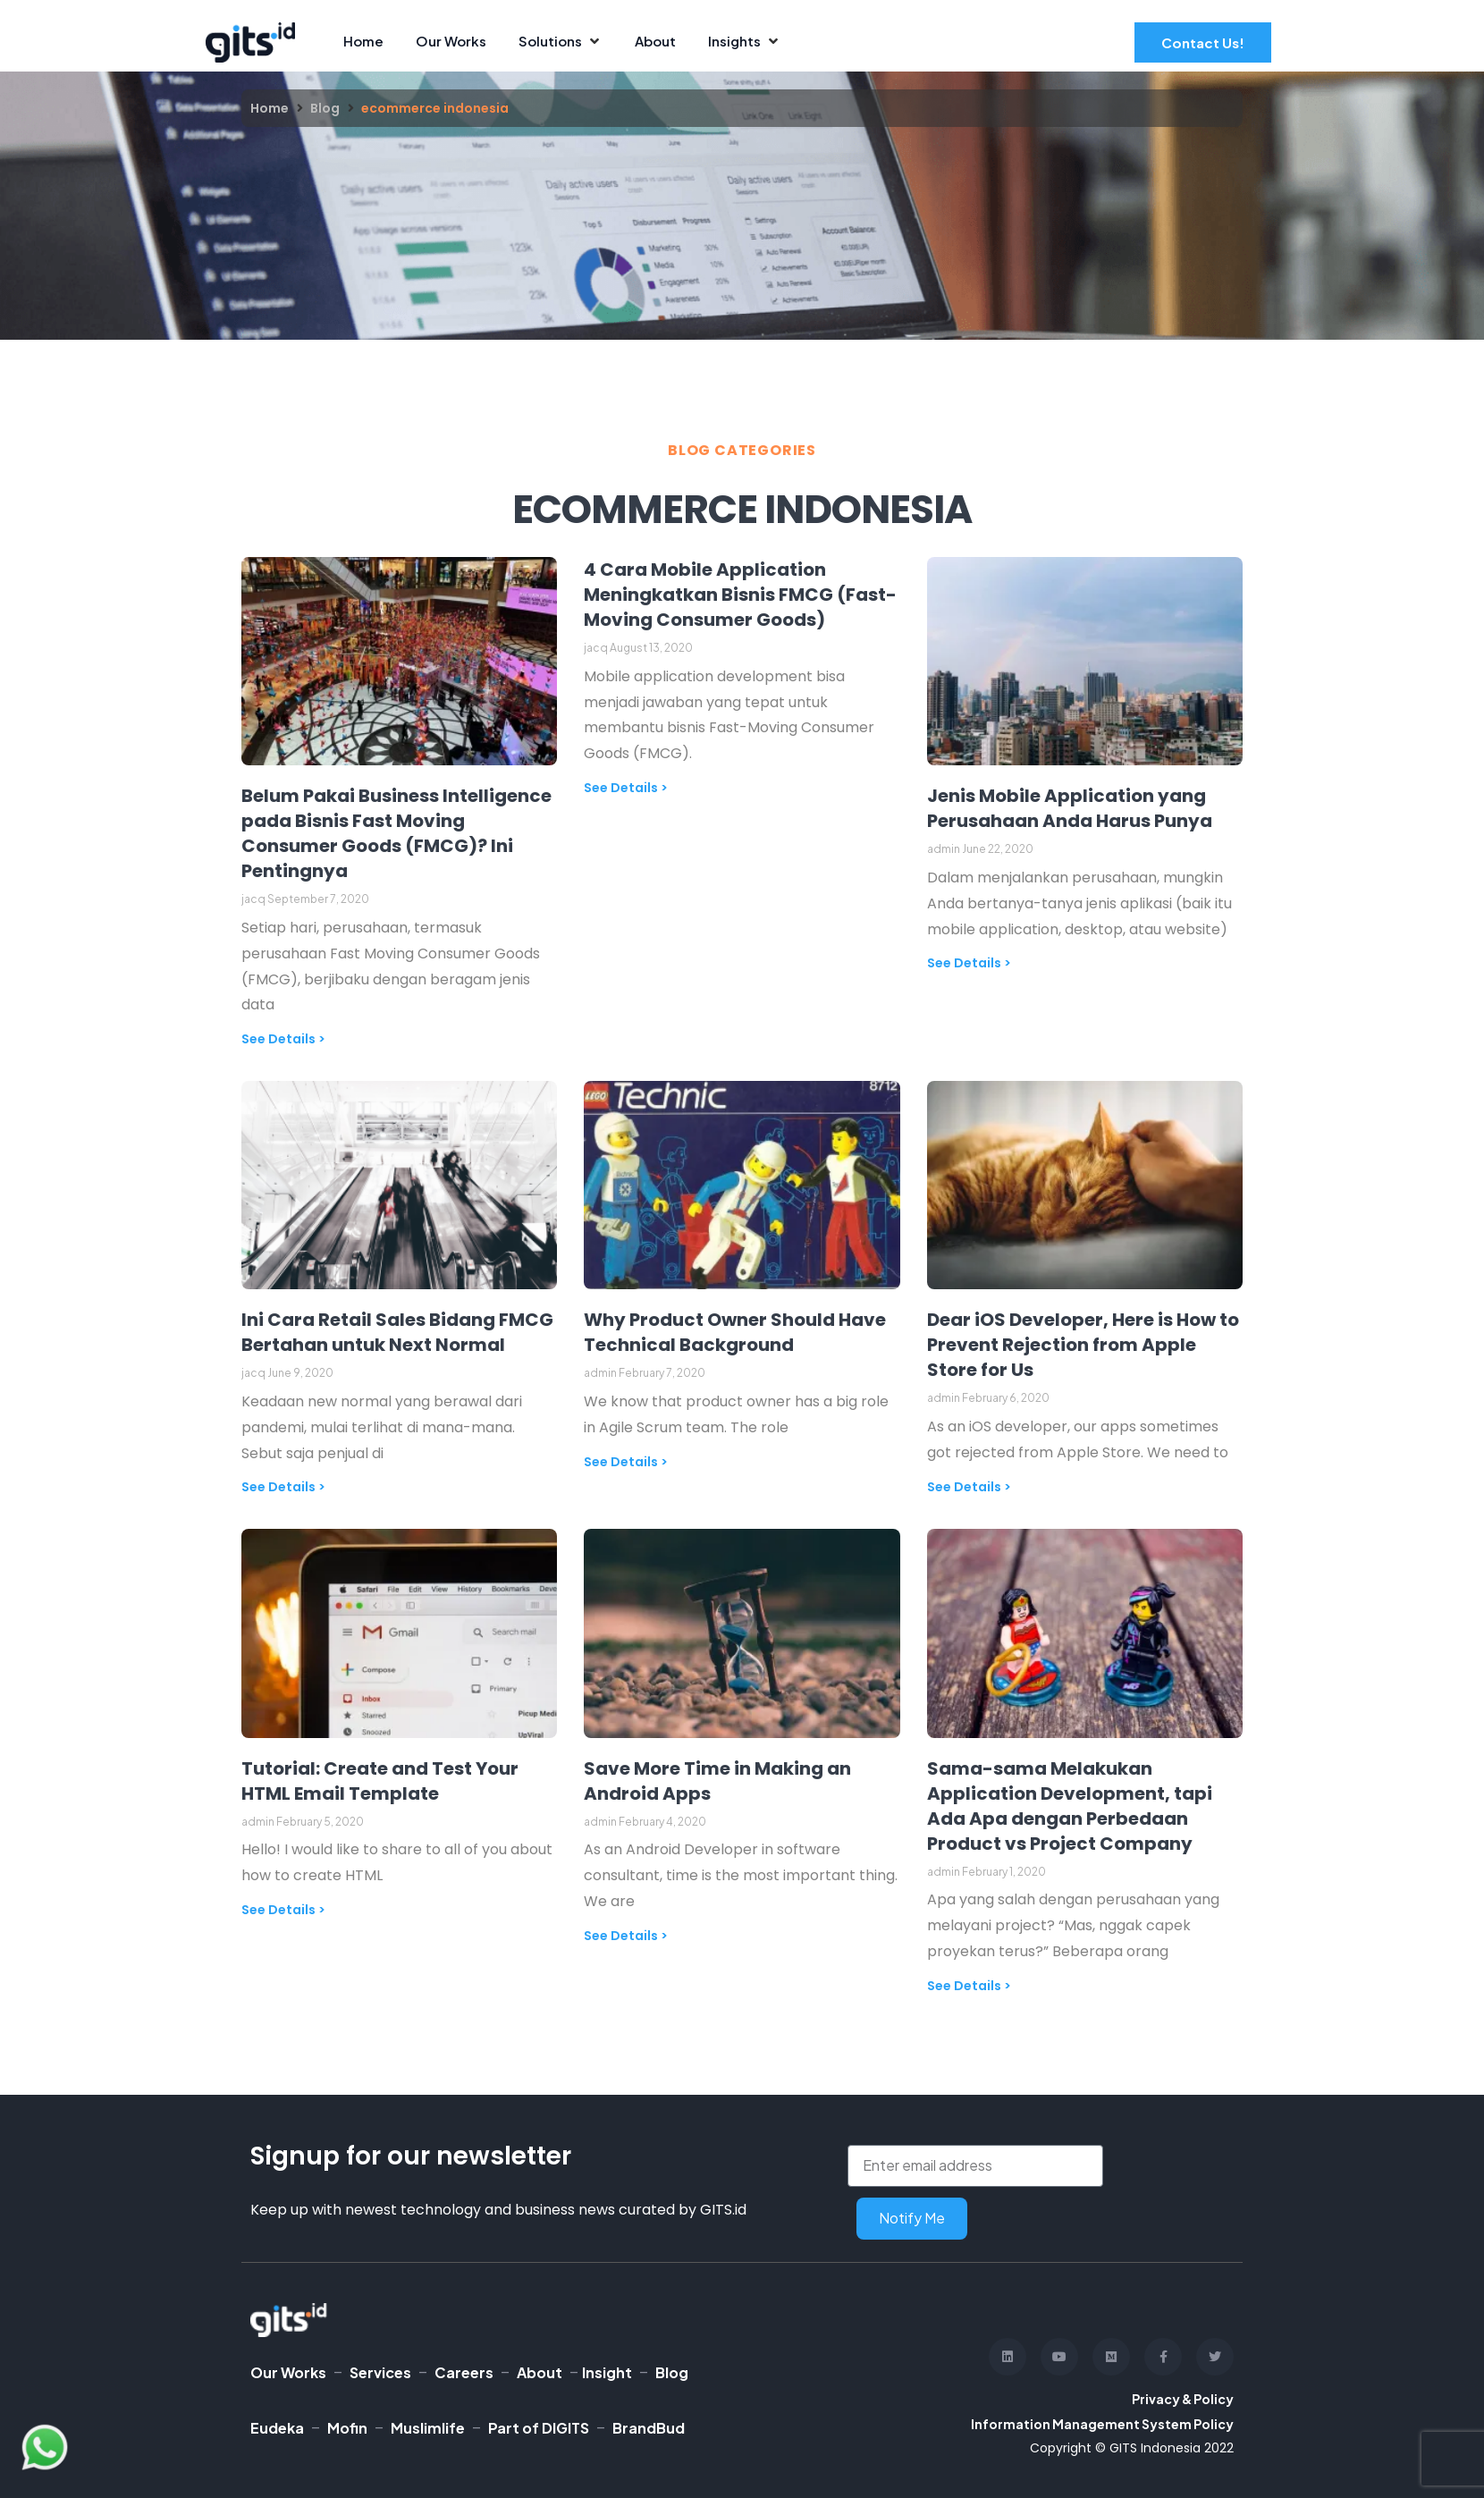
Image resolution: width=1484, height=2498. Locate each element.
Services (380, 2372)
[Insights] (744, 41)
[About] (655, 41)
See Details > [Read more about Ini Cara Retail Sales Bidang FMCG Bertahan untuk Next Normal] (283, 1487)
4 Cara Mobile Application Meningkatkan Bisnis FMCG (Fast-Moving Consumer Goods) (740, 594)
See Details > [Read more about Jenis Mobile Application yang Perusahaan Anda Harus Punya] (969, 963)
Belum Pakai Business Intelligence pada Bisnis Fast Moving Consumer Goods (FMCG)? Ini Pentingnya (396, 833)
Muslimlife (428, 2427)
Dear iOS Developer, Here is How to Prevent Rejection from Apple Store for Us (1083, 1344)
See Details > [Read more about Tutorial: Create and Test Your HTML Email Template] (283, 1910)
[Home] (363, 41)
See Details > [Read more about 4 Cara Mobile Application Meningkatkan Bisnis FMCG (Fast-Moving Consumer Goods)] (626, 788)
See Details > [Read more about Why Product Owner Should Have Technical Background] (626, 1462)
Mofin (347, 2427)
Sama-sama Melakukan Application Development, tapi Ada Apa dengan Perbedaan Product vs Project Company (1069, 1806)
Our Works (288, 2372)
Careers (463, 2372)
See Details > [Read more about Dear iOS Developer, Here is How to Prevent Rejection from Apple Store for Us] (969, 1487)
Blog (325, 108)
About (539, 2372)
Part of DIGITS (538, 2427)
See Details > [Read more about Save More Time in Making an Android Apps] (626, 1936)
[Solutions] (560, 41)
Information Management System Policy (1102, 2424)
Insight (607, 2372)
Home (269, 108)
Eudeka (277, 2427)
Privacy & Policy (1183, 2399)
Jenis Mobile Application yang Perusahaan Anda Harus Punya (1069, 808)
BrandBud (648, 2427)
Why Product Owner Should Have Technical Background (735, 1332)
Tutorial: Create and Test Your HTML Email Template (380, 1781)
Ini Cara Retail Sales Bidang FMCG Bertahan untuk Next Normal (397, 1332)
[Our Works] (451, 41)
